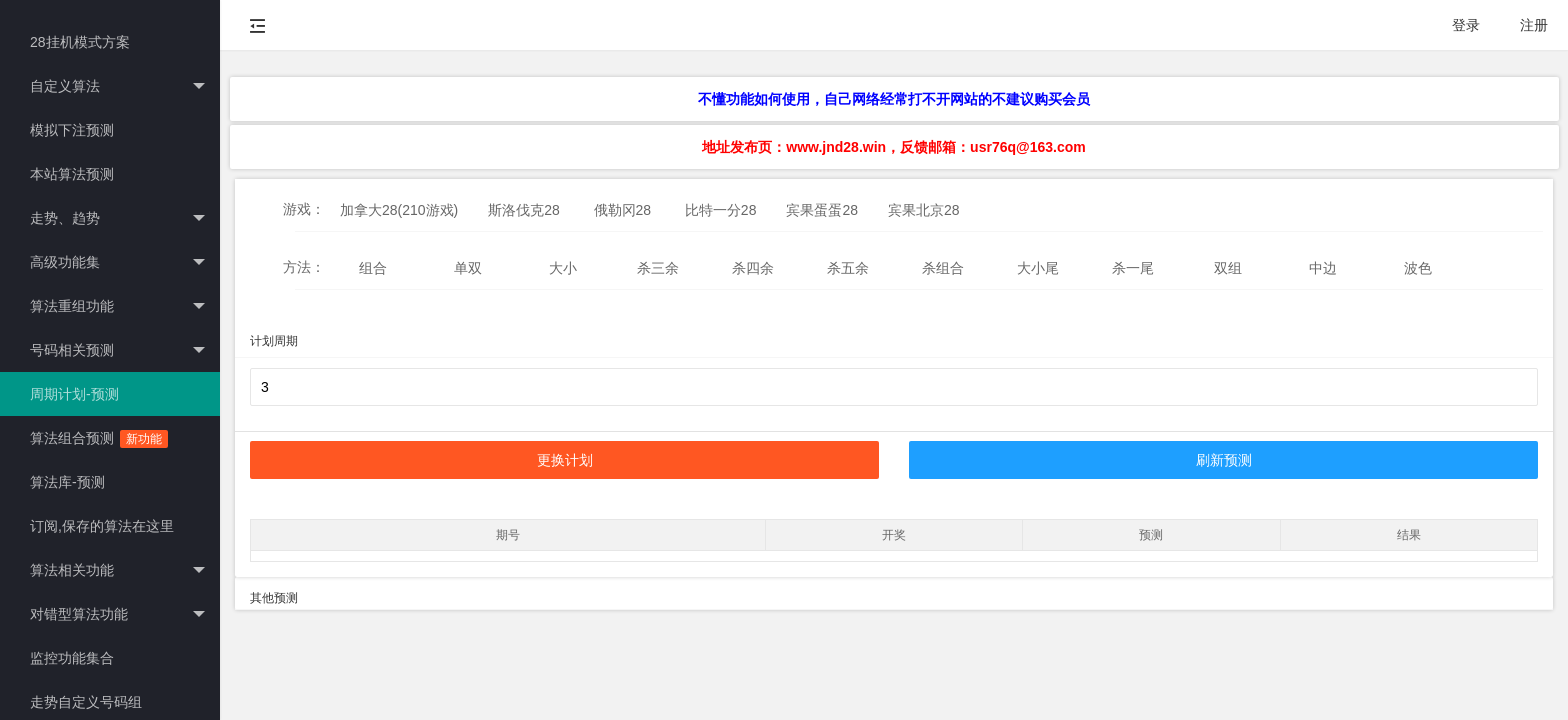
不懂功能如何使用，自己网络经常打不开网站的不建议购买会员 (894, 99)
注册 (1534, 25)
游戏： (304, 209)
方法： (304, 267)
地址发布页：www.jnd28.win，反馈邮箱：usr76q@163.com (893, 147)
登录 (1466, 25)
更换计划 (565, 460)
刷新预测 (1224, 460)
